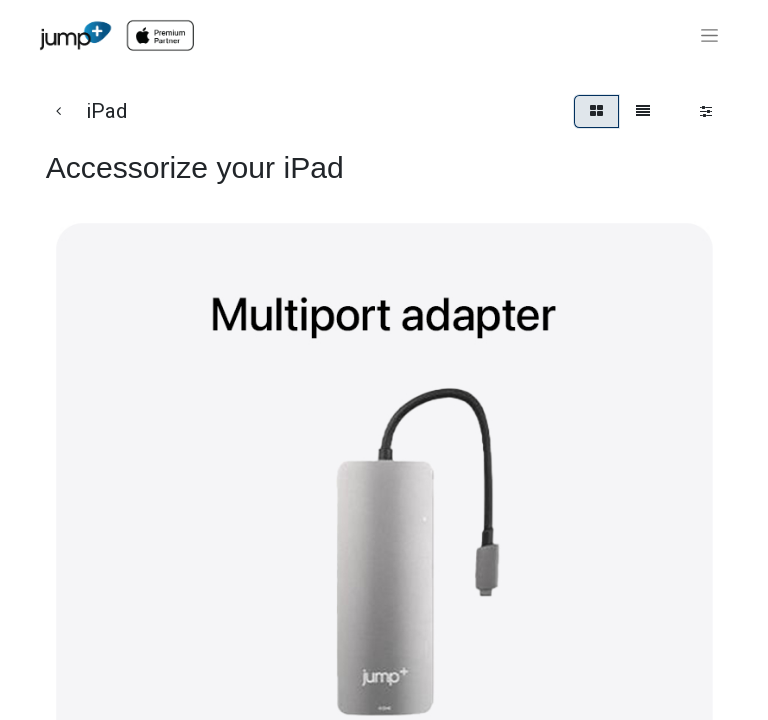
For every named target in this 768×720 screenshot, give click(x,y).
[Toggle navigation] (709, 36)
